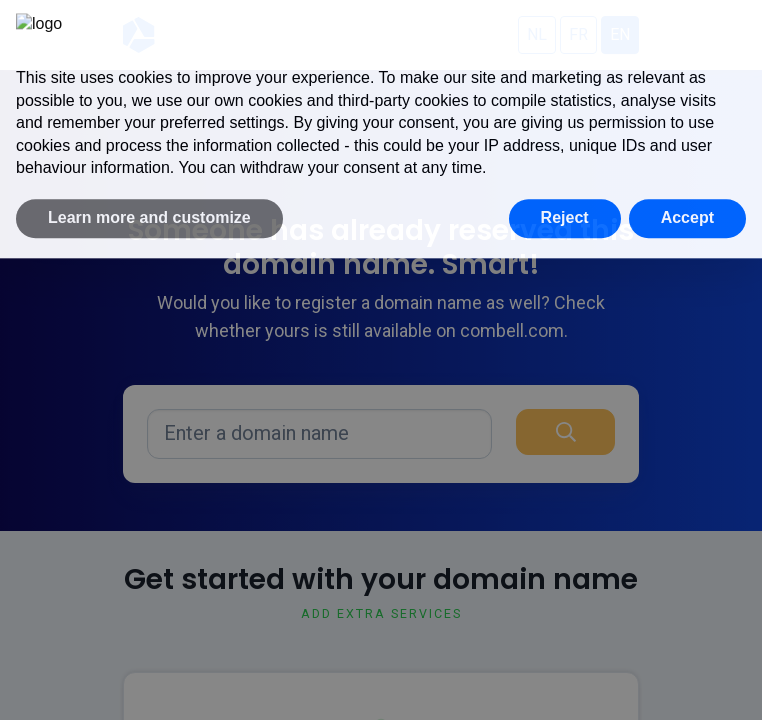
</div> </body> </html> (381, 360)
